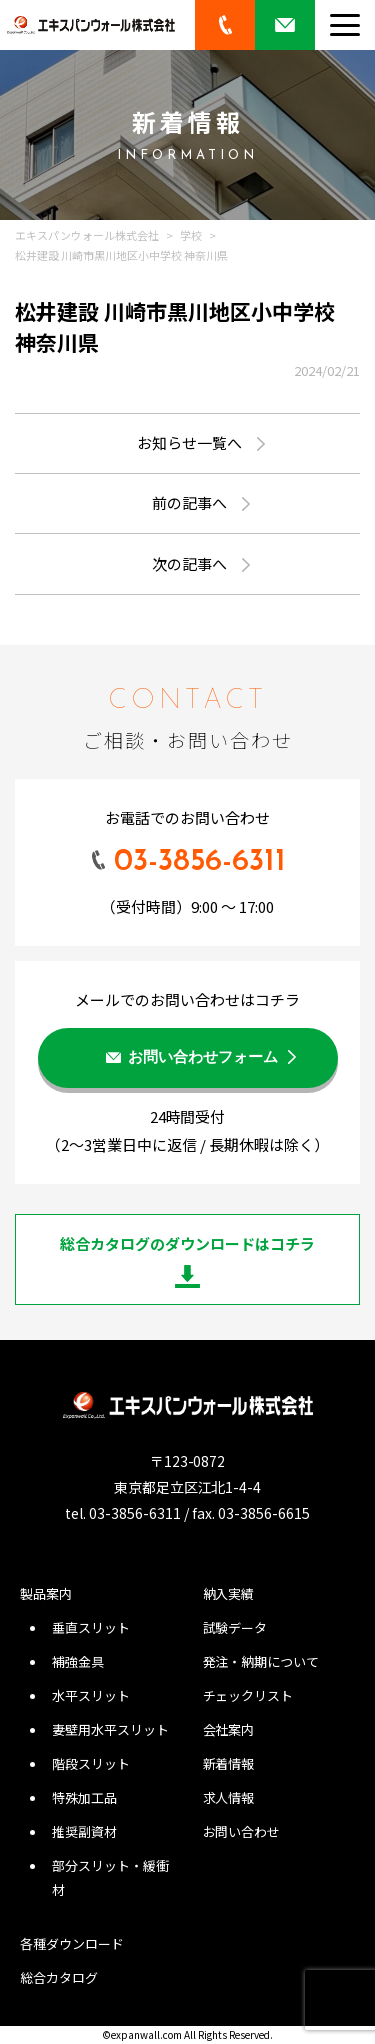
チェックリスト (248, 1695)
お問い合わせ (242, 1831)
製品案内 (46, 1593)
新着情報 (229, 1763)
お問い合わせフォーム (203, 1058)
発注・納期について (261, 1661)
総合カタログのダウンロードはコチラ (187, 1243)
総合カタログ (59, 1977)
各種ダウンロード (72, 1943)
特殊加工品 (84, 1797)
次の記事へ (189, 563)
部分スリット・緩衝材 (110, 1877)
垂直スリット (91, 1627)
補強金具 (78, 1661)
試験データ (235, 1627)
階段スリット (91, 1763)
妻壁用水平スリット (110, 1729)
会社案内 (229, 1729)
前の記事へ (189, 502)
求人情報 (229, 1797)
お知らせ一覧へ (189, 442)
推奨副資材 (84, 1831)
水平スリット (91, 1695)
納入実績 (229, 1593)
